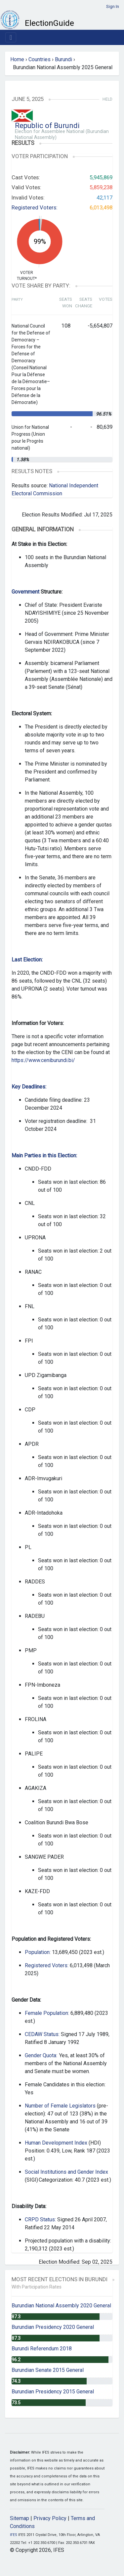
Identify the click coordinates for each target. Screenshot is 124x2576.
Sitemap (19, 2518)
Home (17, 59)
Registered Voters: (35, 207)
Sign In (112, 6)
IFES (13, 2535)
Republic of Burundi (47, 125)
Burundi (63, 59)
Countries (39, 59)
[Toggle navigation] (10, 37)
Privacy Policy (49, 2518)
